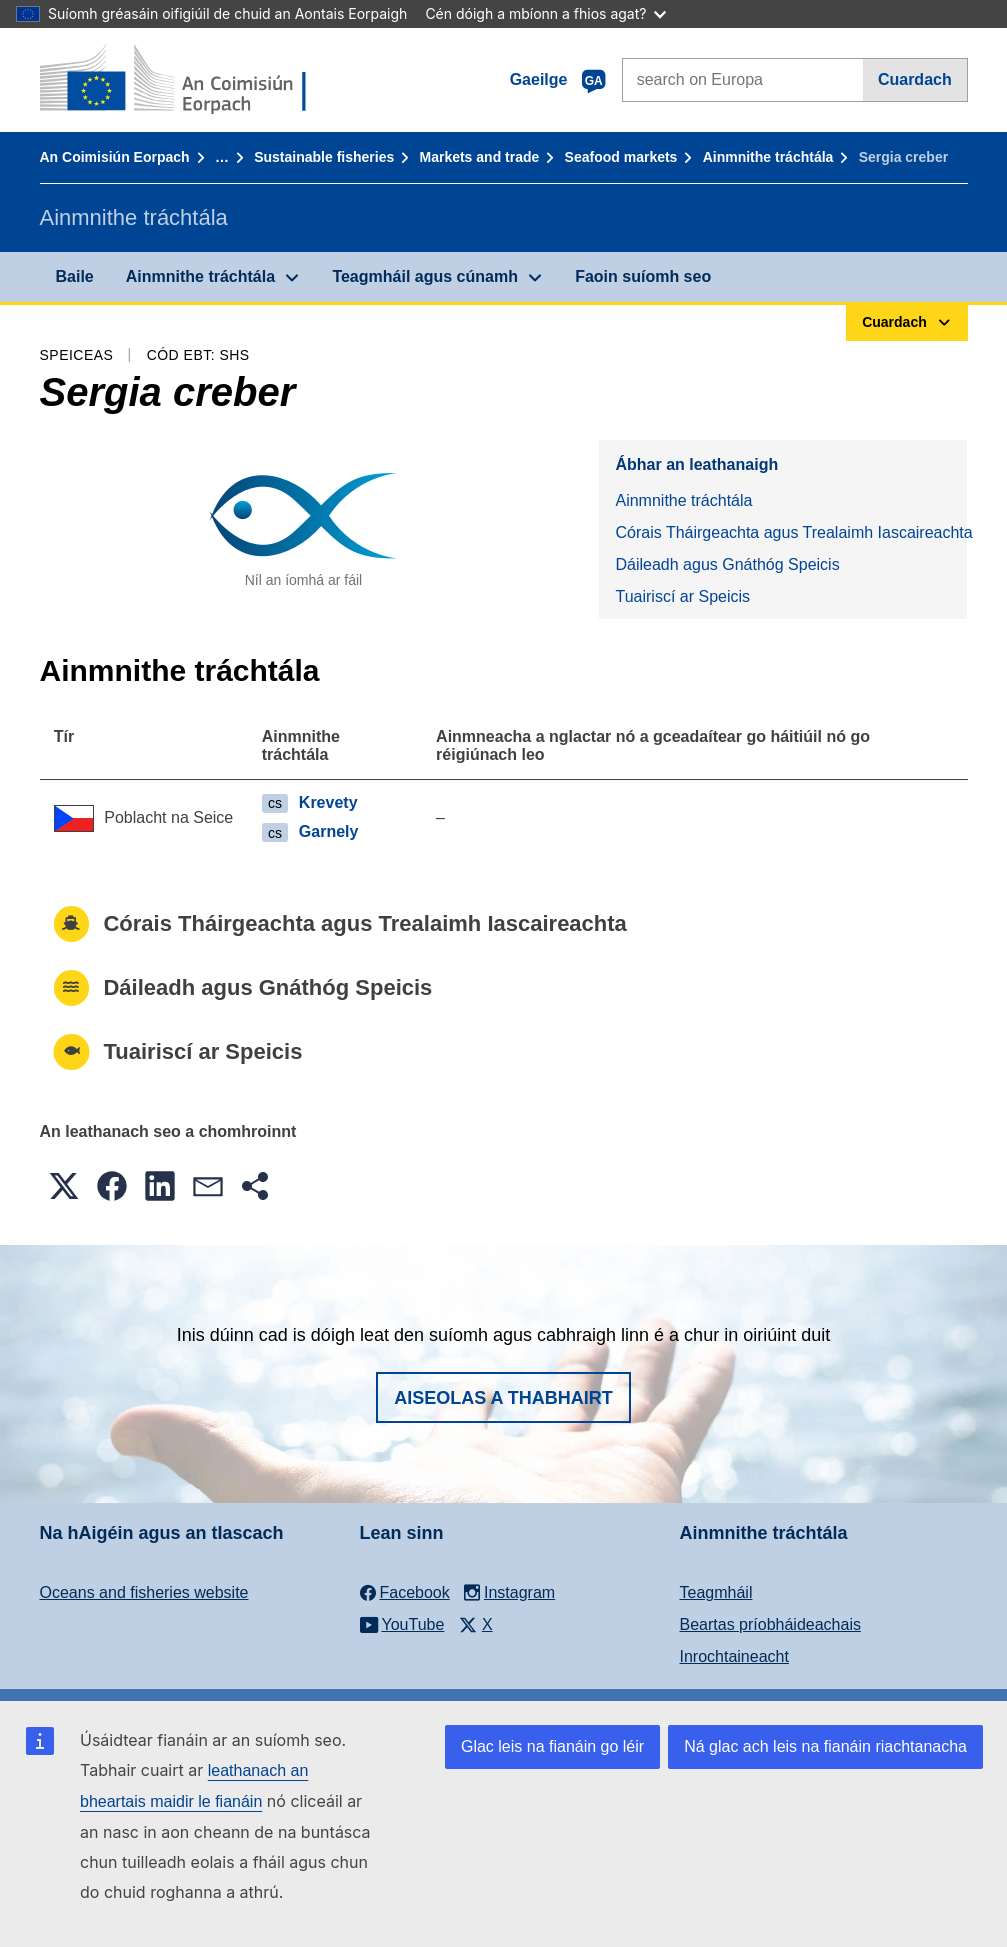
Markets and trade (479, 157)
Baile (75, 276)
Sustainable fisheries (324, 157)
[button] (64, 1186)
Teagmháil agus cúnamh (425, 276)
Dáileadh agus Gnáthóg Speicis (727, 564)
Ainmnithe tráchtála (768, 157)
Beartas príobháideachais (770, 1624)
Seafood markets (621, 157)
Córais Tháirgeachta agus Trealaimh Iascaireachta (791, 532)
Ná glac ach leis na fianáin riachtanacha (825, 1746)
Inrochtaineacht (734, 1656)
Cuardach (915, 79)
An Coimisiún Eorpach (115, 157)
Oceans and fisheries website (144, 1592)
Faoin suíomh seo (643, 276)
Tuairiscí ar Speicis (682, 596)
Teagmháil (716, 1592)
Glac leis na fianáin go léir (552, 1746)
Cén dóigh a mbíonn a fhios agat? (545, 13)
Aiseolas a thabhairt (503, 1398)
